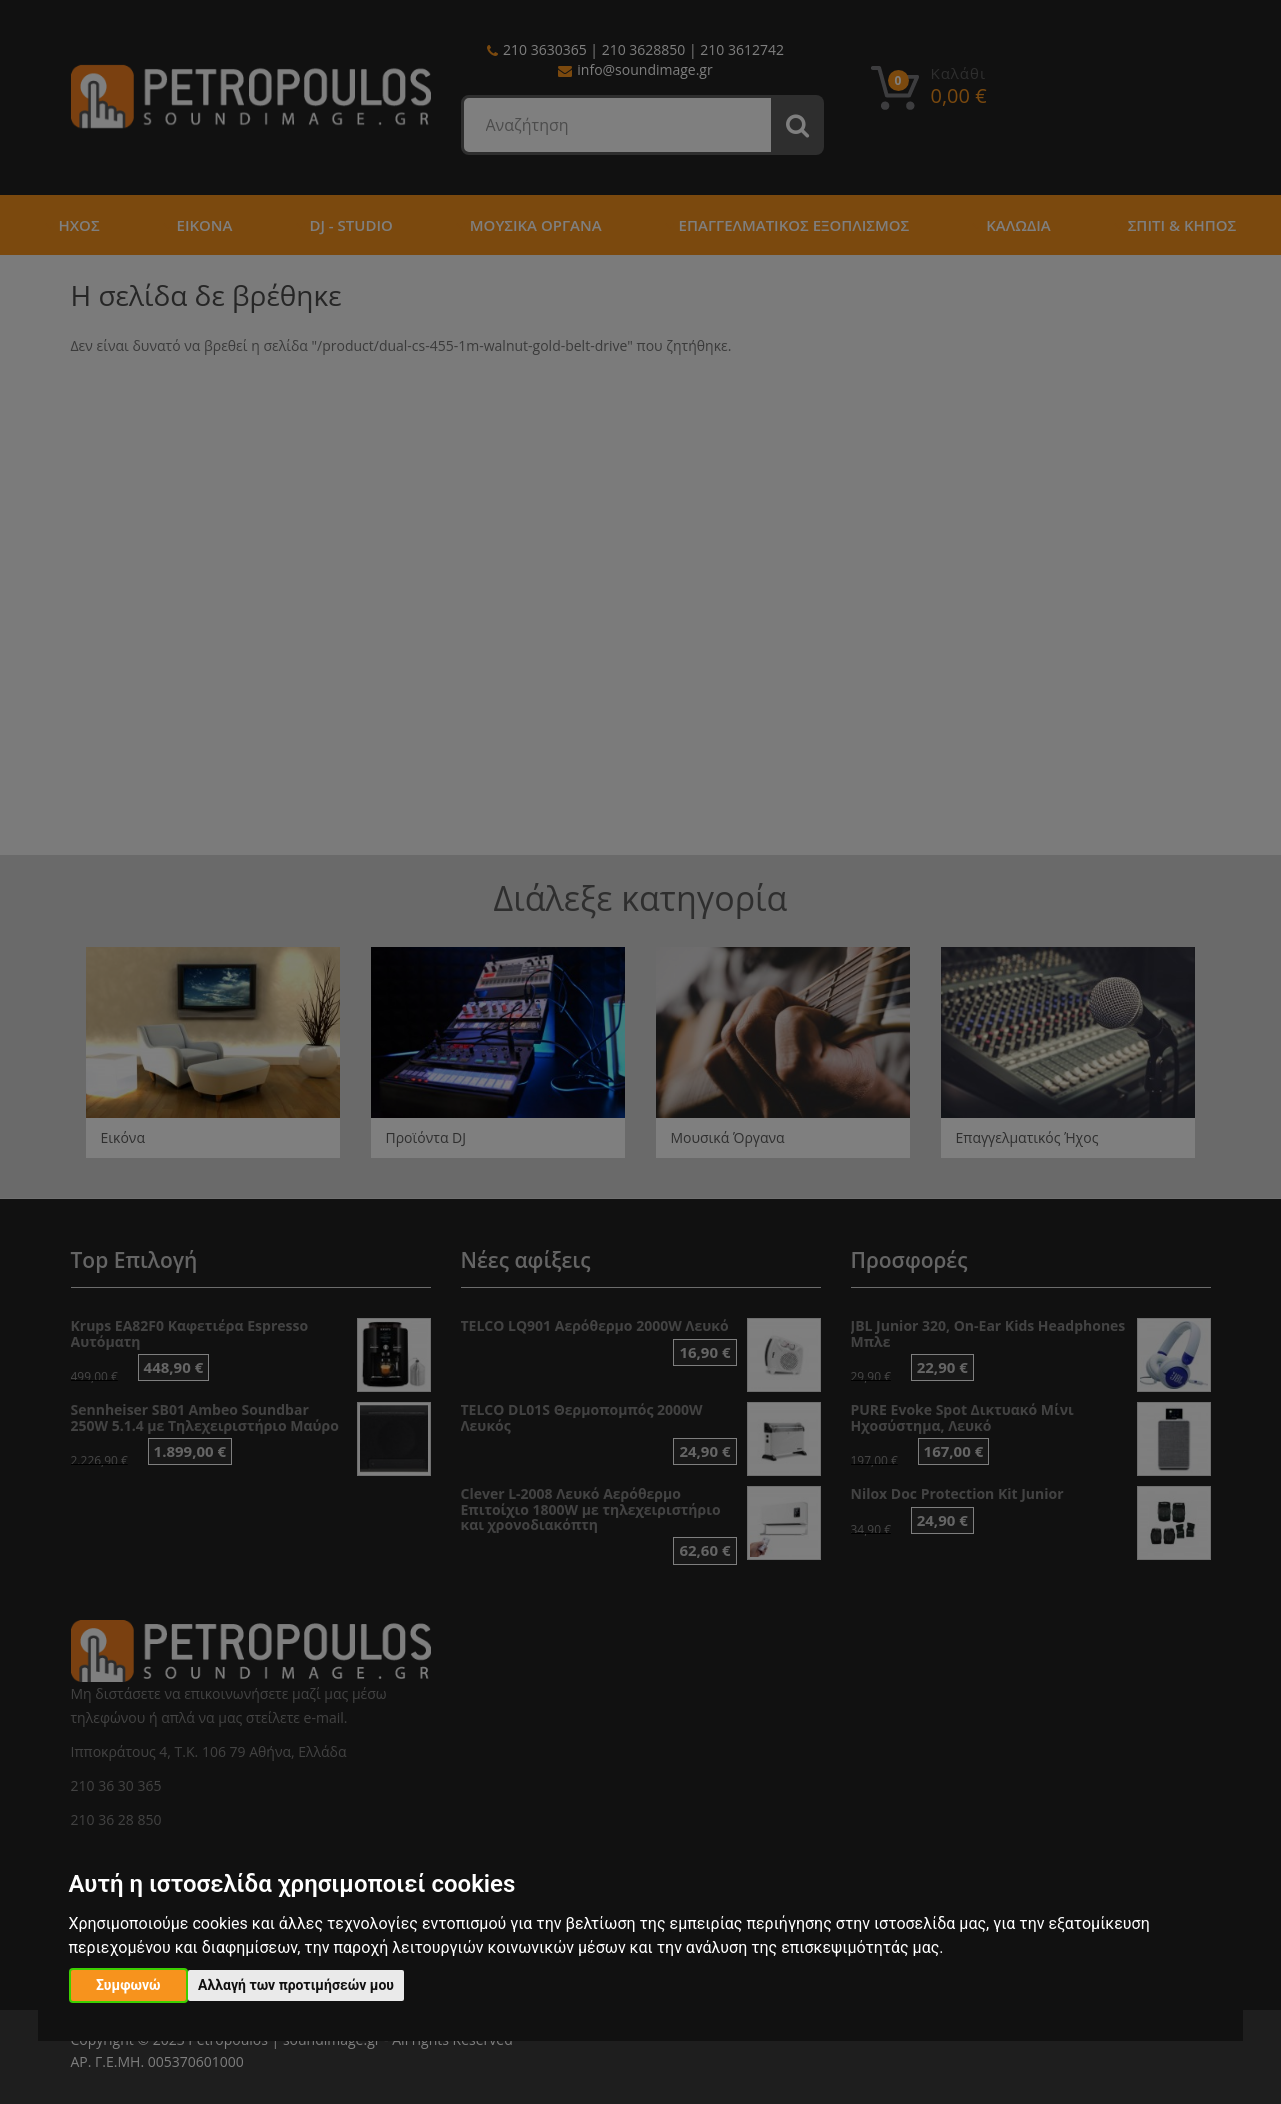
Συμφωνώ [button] (128, 1985)
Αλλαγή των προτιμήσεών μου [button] (296, 1985)
